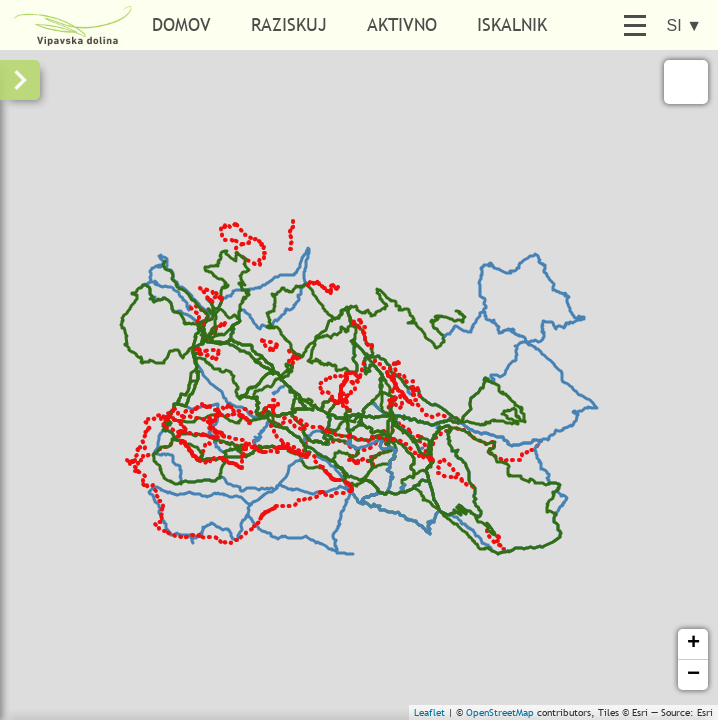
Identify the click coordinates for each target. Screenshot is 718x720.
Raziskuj (289, 24)
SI (684, 25)
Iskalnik (512, 24)
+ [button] (693, 644)
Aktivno (402, 24)
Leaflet (429, 712)
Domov (181, 24)
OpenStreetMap (500, 712)
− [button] (693, 675)
